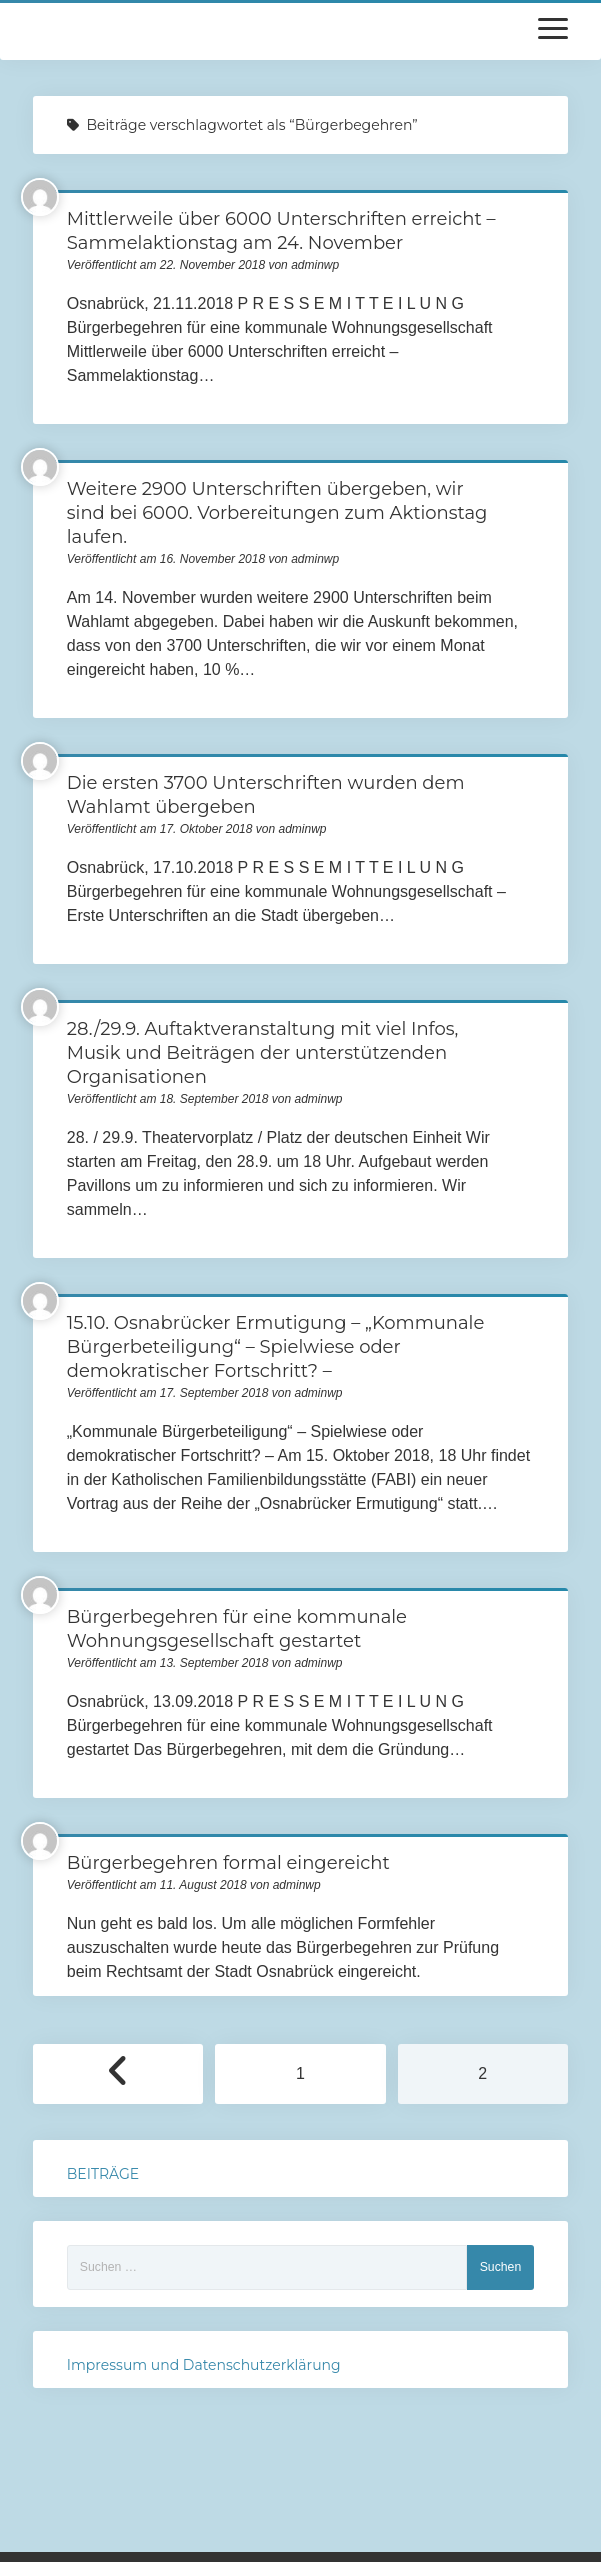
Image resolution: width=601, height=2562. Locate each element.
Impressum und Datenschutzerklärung (204, 2365)
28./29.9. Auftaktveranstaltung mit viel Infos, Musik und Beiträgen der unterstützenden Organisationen (263, 1053)
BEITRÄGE (103, 2174)
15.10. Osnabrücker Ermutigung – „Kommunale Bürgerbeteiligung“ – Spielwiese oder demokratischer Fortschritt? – (276, 1347)
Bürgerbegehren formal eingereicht (228, 1863)
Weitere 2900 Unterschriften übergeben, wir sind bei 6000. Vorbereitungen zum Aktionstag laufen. (277, 513)
